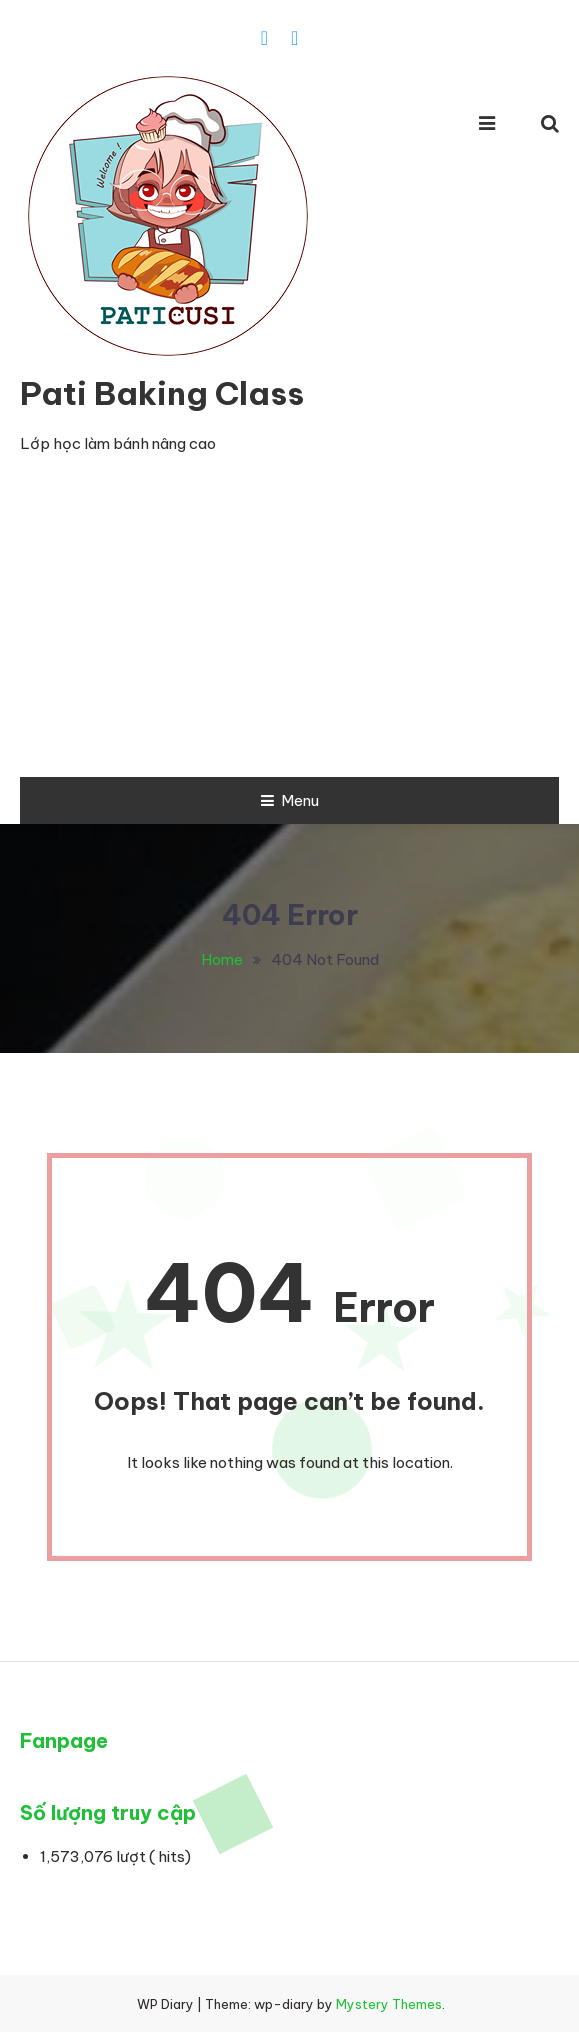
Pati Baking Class (162, 393)
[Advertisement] (289, 627)
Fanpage (64, 1740)
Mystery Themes (389, 2004)
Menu (290, 800)
